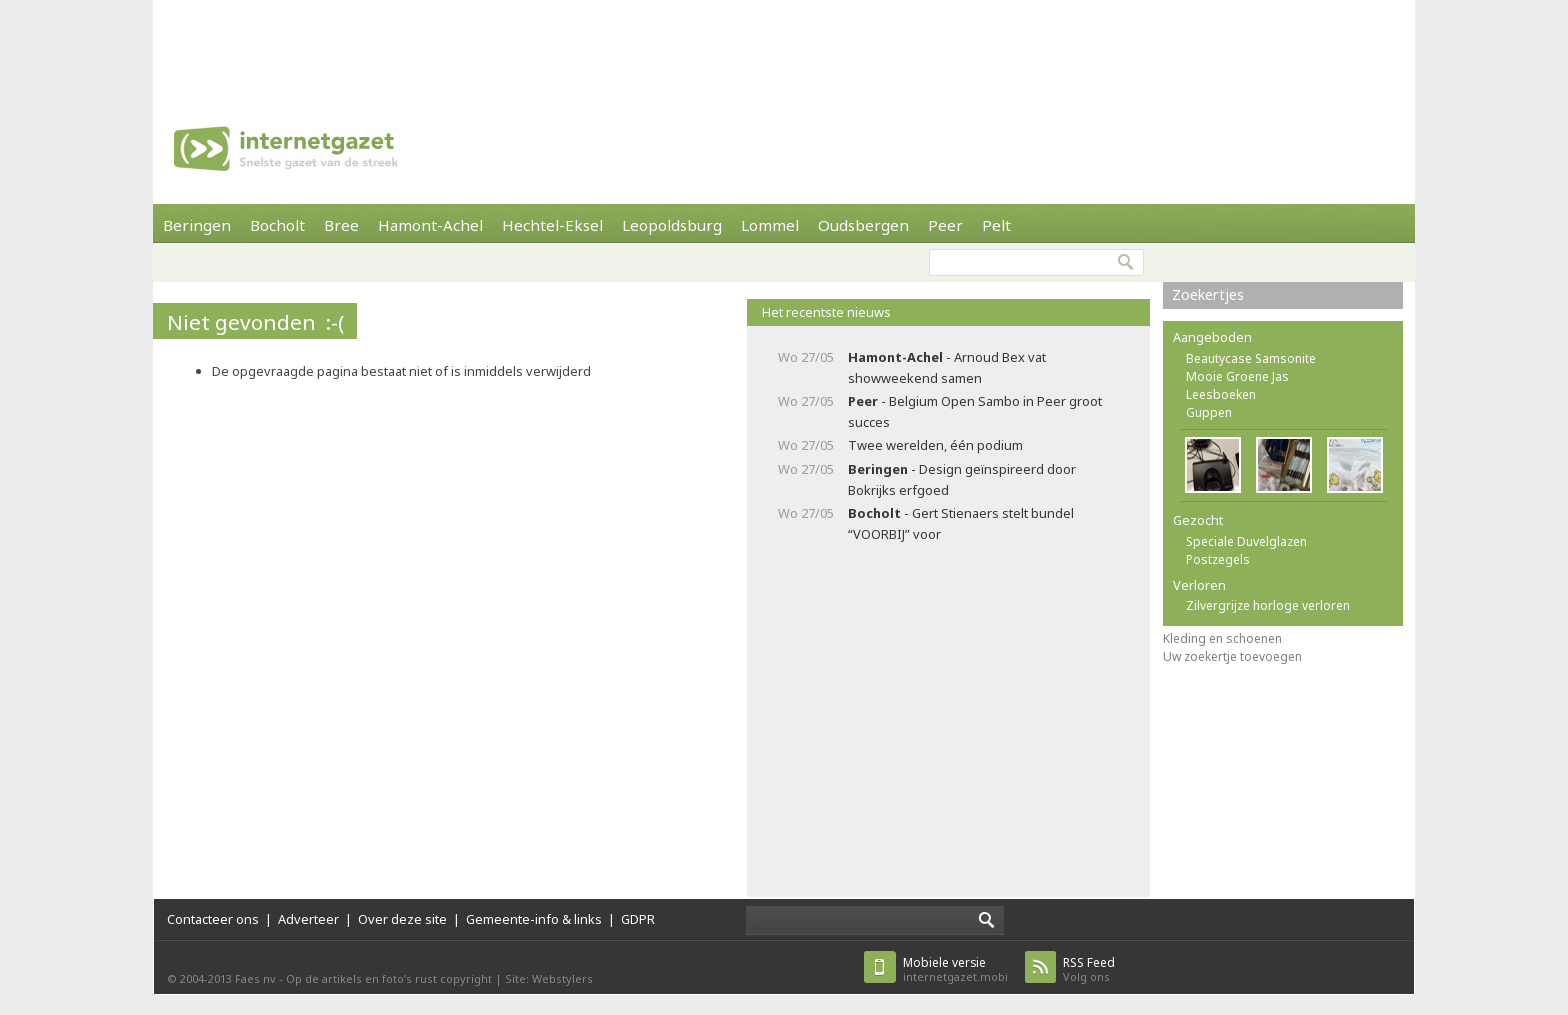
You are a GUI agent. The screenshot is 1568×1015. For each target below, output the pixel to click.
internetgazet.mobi (955, 969)
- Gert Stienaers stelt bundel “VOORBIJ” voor (961, 523)
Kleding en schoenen (1222, 638)
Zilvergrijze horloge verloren (1268, 605)
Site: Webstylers (549, 978)
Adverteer (308, 919)
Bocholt (277, 225)
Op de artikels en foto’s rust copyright (389, 978)
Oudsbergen (863, 225)
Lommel (770, 225)
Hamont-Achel (430, 225)
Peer (945, 225)
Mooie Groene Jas (1237, 376)
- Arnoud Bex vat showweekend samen (947, 367)
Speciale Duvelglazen (1246, 541)
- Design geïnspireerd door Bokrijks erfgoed (962, 479)
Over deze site (402, 919)
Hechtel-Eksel (552, 225)
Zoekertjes (1208, 294)
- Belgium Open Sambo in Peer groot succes (975, 411)
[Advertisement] (784, 45)
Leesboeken (1221, 394)
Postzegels (1218, 559)
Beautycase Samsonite (1251, 358)
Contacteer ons (213, 919)
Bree (341, 225)
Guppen (1209, 412)
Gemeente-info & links (534, 919)
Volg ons (1089, 969)
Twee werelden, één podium (935, 445)
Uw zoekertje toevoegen (1232, 656)
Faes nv (255, 978)
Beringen (197, 225)
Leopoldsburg (672, 225)
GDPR (638, 919)
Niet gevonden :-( (255, 322)
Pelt (996, 225)
